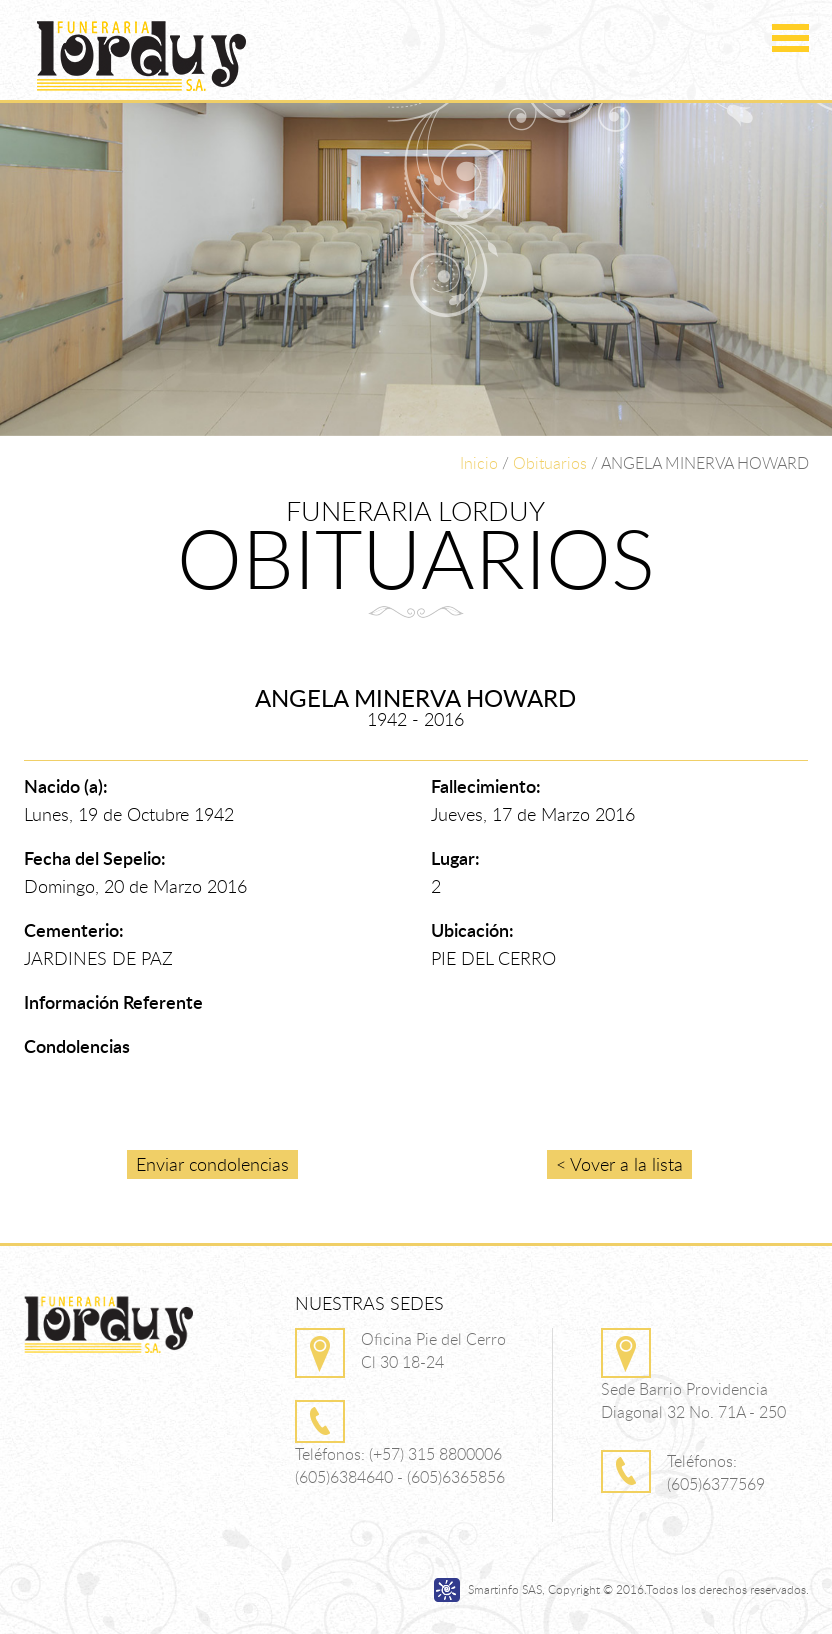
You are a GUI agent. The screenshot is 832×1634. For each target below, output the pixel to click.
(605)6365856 (456, 1477)
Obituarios (550, 463)
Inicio (479, 463)
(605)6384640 (344, 1477)
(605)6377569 (716, 1484)
